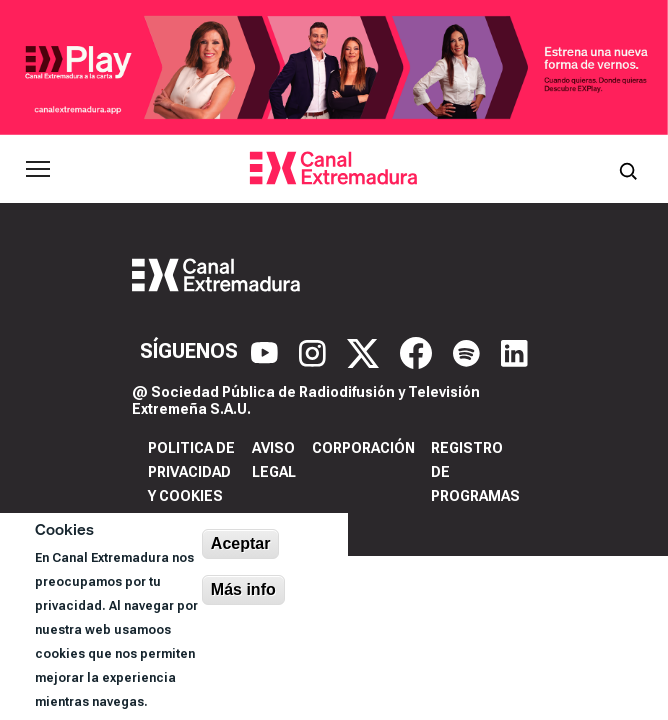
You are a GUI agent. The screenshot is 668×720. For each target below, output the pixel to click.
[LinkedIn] (514, 351)
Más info (243, 589)
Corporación (363, 448)
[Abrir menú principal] (38, 169)
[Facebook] (418, 351)
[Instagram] (315, 351)
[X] (365, 351)
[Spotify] (469, 351)
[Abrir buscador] (628, 169)
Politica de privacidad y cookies (191, 472)
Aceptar (241, 543)
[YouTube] (267, 351)
